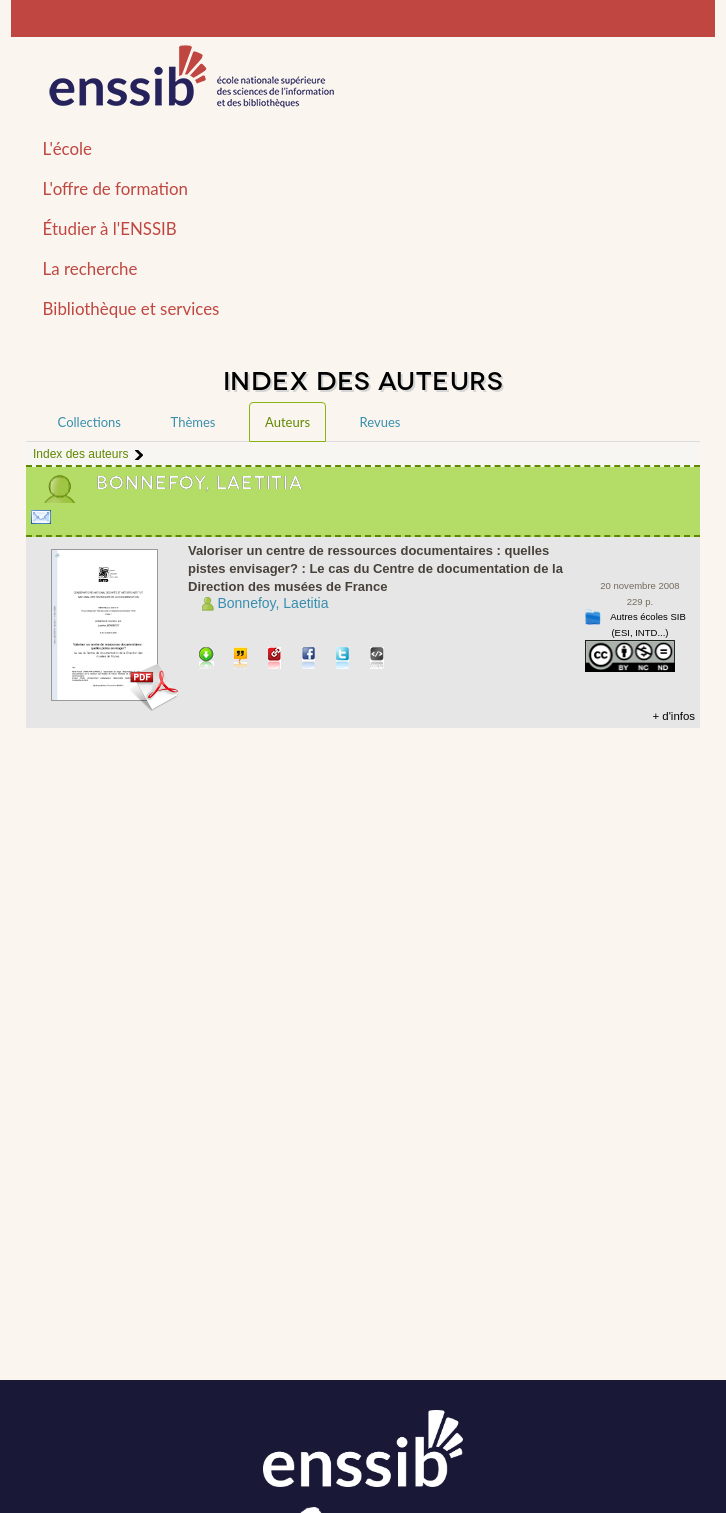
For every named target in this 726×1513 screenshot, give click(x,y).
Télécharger (206, 659)
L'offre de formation (115, 188)
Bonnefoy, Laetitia (272, 603)
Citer (241, 659)
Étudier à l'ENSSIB (110, 228)
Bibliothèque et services (131, 308)
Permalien (275, 659)
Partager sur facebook (309, 659)
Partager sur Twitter (343, 659)
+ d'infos (673, 716)
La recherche (90, 268)
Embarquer (377, 659)
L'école (67, 148)
